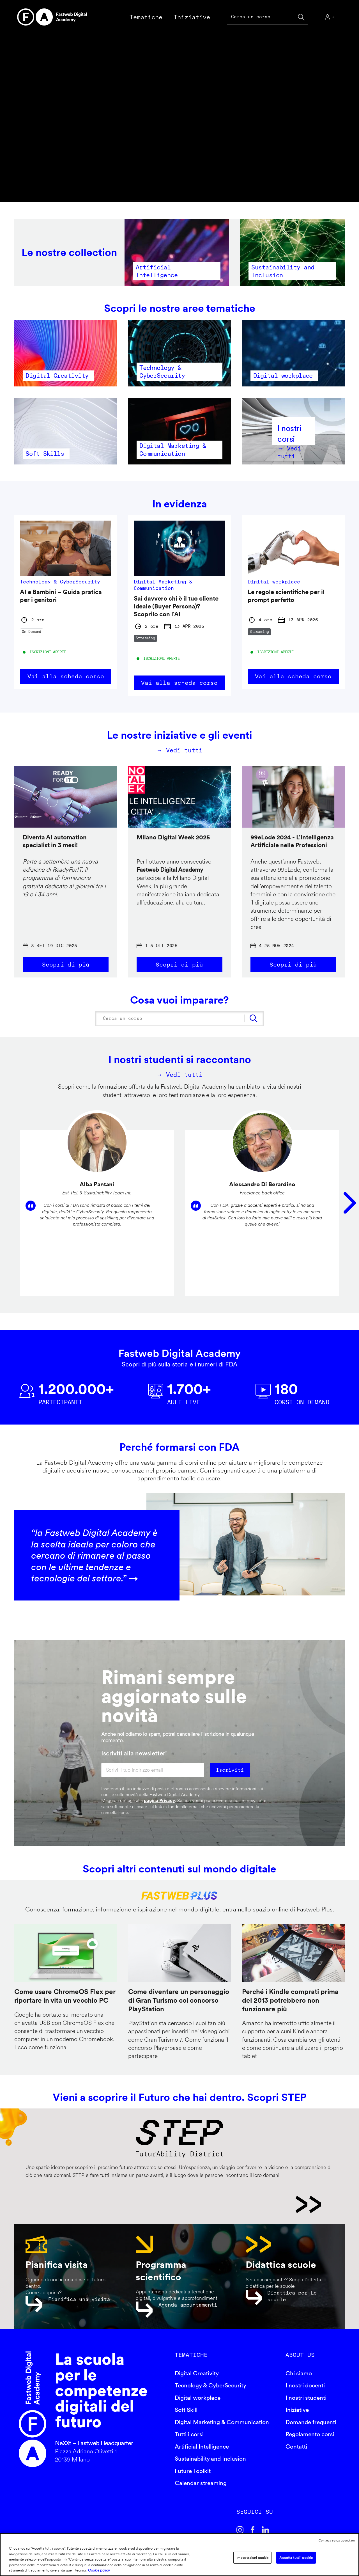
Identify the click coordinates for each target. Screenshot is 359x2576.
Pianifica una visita (79, 2299)
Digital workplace (197, 2397)
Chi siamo (299, 2373)
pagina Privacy (159, 1801)
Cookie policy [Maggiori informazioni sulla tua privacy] (99, 2570)
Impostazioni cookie (252, 2558)
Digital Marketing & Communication (222, 2422)
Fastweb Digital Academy (32, 2410)
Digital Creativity (197, 2373)
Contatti (296, 2447)
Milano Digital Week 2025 (173, 837)
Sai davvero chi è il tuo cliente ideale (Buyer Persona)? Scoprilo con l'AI (176, 606)
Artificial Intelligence (202, 2447)
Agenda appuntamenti (187, 2305)
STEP (173, 2205)
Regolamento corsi (310, 2434)
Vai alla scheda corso (65, 676)
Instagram (240, 2530)
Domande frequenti (311, 2422)
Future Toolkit (193, 2471)
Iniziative (297, 2410)
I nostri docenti (305, 2385)
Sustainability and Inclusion (210, 2459)
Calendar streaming (201, 2483)
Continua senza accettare (337, 2540)
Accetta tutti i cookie (296, 2558)
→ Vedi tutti (180, 750)
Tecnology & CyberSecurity (210, 2385)
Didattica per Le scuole (292, 2296)
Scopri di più (65, 964)
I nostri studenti (306, 2397)
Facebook (252, 2530)
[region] (179, 2554)
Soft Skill (186, 2410)
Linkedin (265, 2530)
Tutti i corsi (189, 2434)
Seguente (350, 1203)
